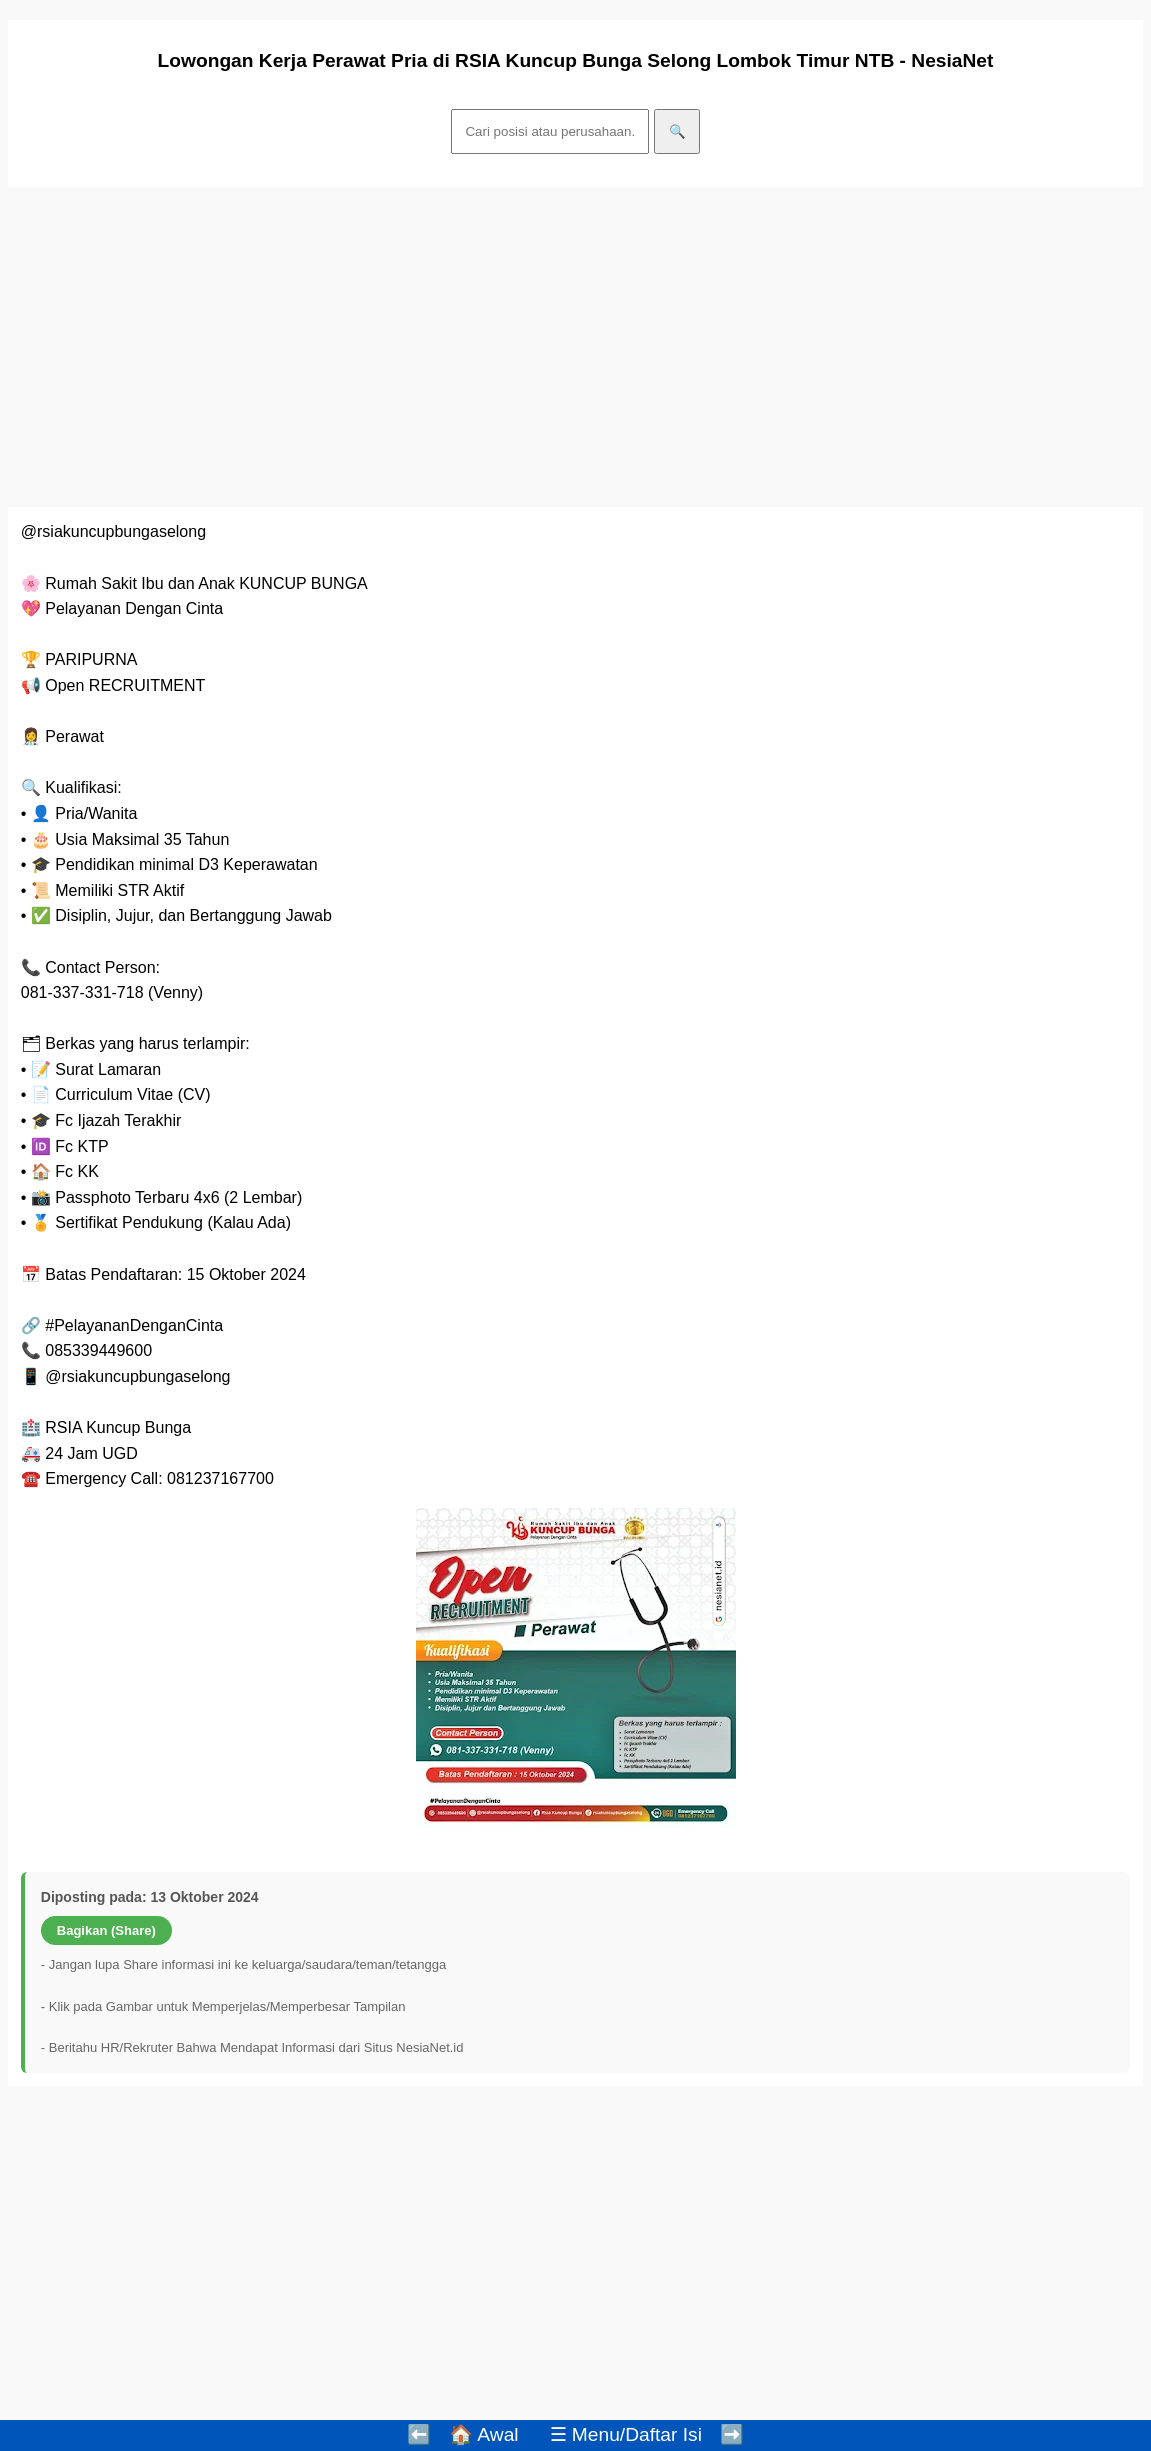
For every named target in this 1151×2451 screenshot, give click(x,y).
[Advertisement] (575, 347)
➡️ (732, 2434)
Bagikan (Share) (106, 1930)
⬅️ (419, 2434)
